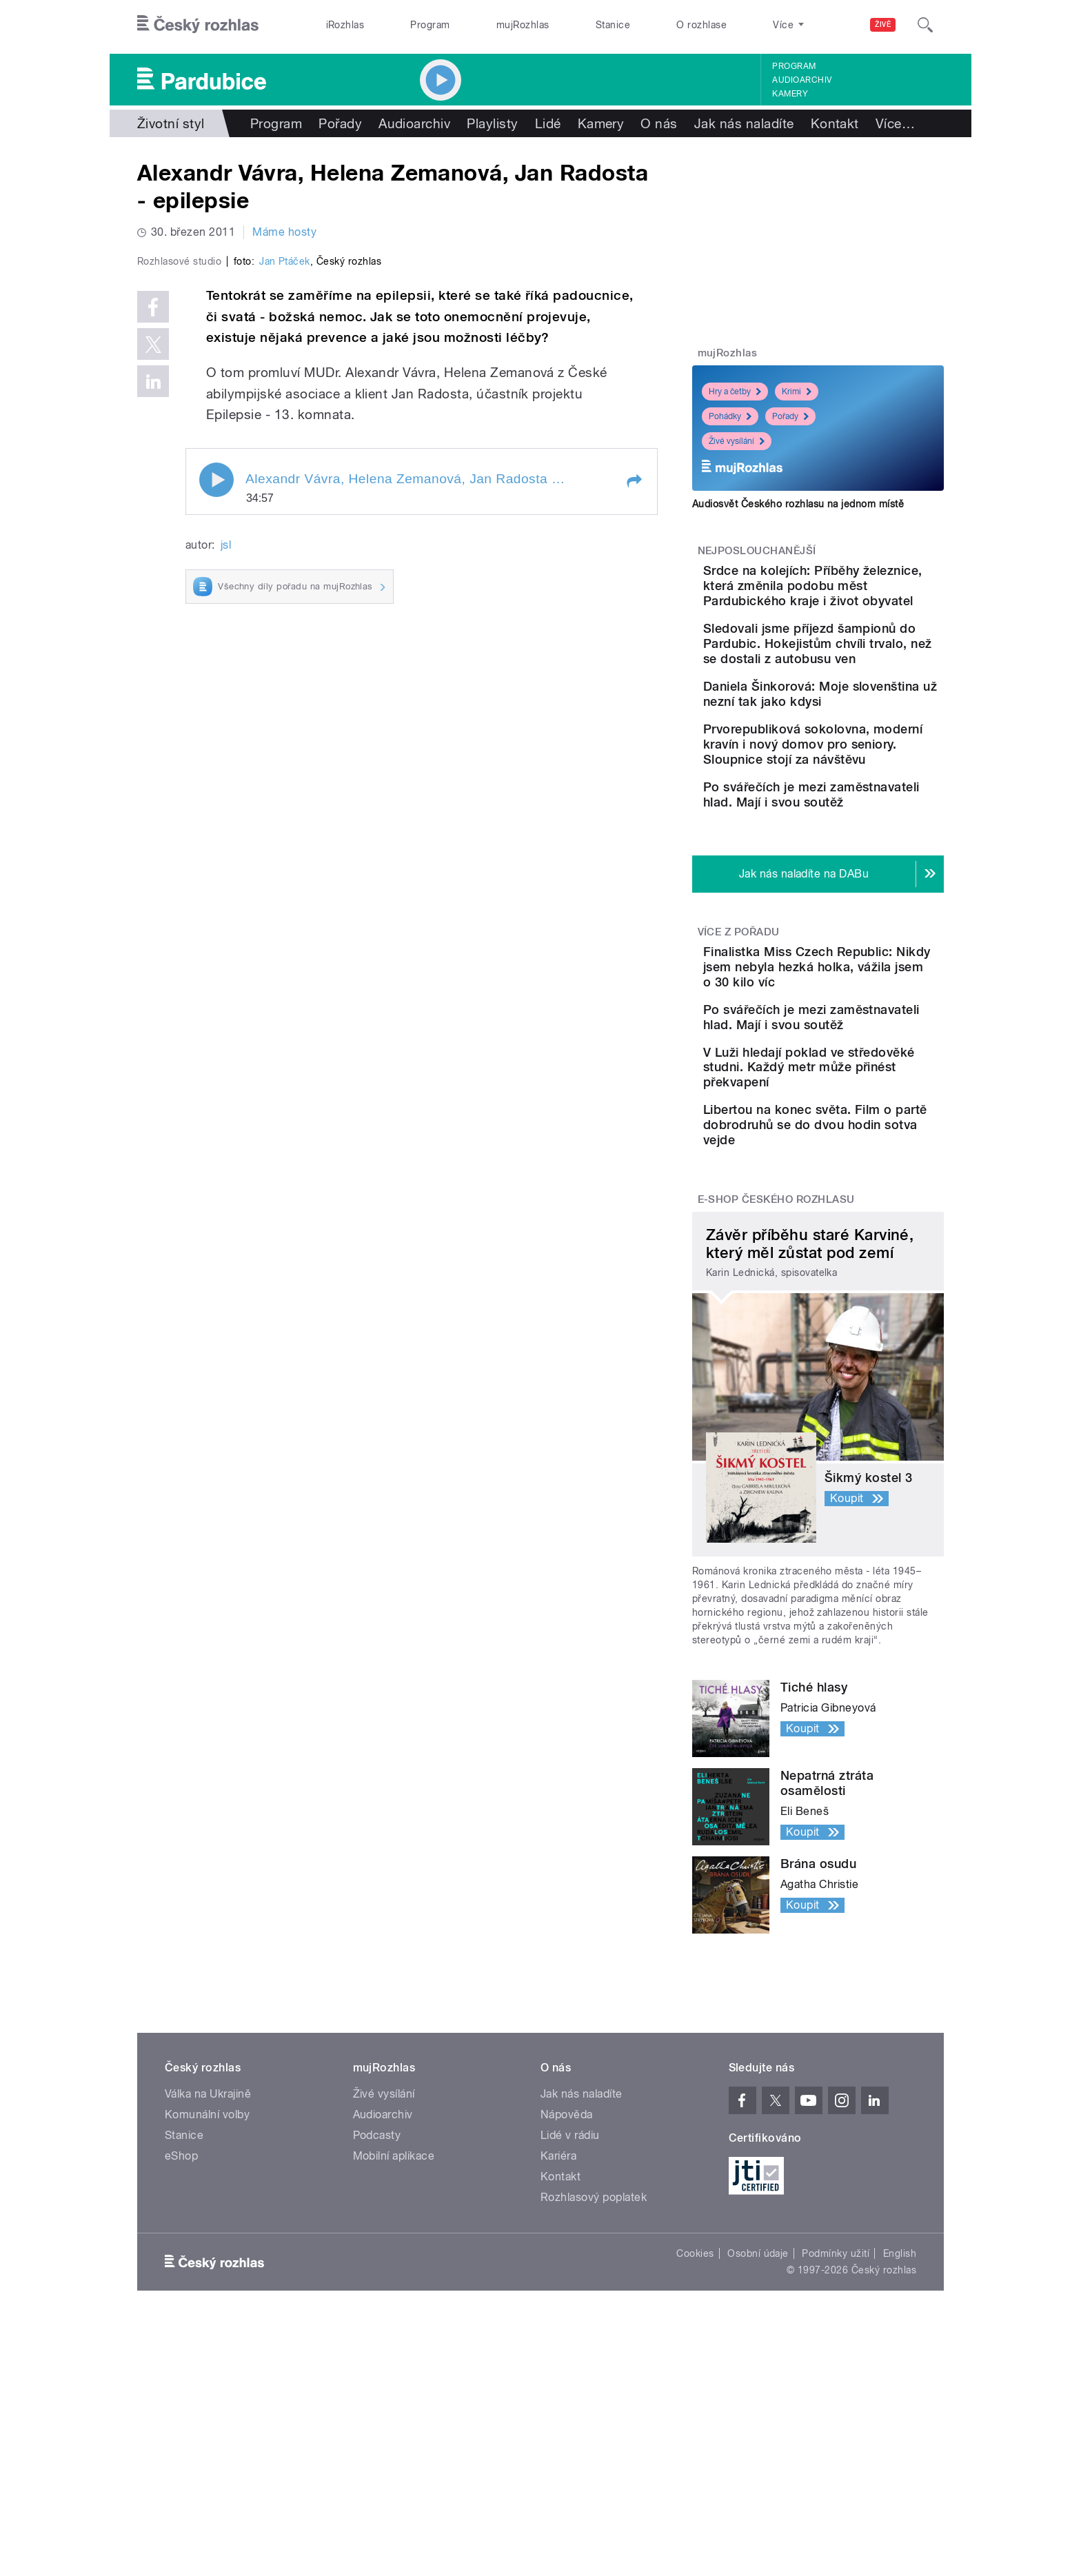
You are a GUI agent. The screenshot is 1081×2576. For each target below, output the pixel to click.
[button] (634, 774)
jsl (226, 837)
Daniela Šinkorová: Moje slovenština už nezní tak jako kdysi (853, 762)
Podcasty (377, 2315)
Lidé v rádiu (570, 2315)
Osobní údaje (758, 2434)
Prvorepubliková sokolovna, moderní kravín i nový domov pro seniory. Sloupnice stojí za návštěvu (861, 832)
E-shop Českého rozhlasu (776, 1381)
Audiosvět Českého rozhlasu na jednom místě (798, 503)
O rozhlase (701, 24)
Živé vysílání (737, 441)
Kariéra (558, 2336)
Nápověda (566, 2295)
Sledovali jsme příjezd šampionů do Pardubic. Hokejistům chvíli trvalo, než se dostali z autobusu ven (856, 689)
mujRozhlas (522, 24)
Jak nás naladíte (744, 123)
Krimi (796, 391)
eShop (181, 2336)
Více (895, 123)
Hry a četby (735, 391)
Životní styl (171, 123)
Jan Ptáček (284, 554)
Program (429, 24)
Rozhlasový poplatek (593, 2377)
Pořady (340, 123)
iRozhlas (345, 24)
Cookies (695, 2434)
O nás (658, 123)
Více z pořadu (739, 1047)
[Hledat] (925, 25)
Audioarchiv (801, 80)
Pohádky (730, 416)
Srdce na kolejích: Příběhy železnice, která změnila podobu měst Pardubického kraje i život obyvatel (858, 600)
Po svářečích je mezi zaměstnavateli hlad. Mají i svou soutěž (855, 897)
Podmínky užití (835, 2434)
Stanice (613, 24)
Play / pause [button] (216, 772)
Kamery (790, 94)
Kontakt (835, 123)
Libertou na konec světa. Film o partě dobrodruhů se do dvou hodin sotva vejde (854, 1298)
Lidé (548, 123)
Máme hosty (284, 232)
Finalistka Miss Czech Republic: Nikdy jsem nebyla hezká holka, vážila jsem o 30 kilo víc (858, 1089)
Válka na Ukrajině (208, 2274)
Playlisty (492, 123)
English (899, 2434)
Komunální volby (207, 2295)
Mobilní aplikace (394, 2336)
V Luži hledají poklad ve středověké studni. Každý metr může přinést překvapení (856, 1225)
